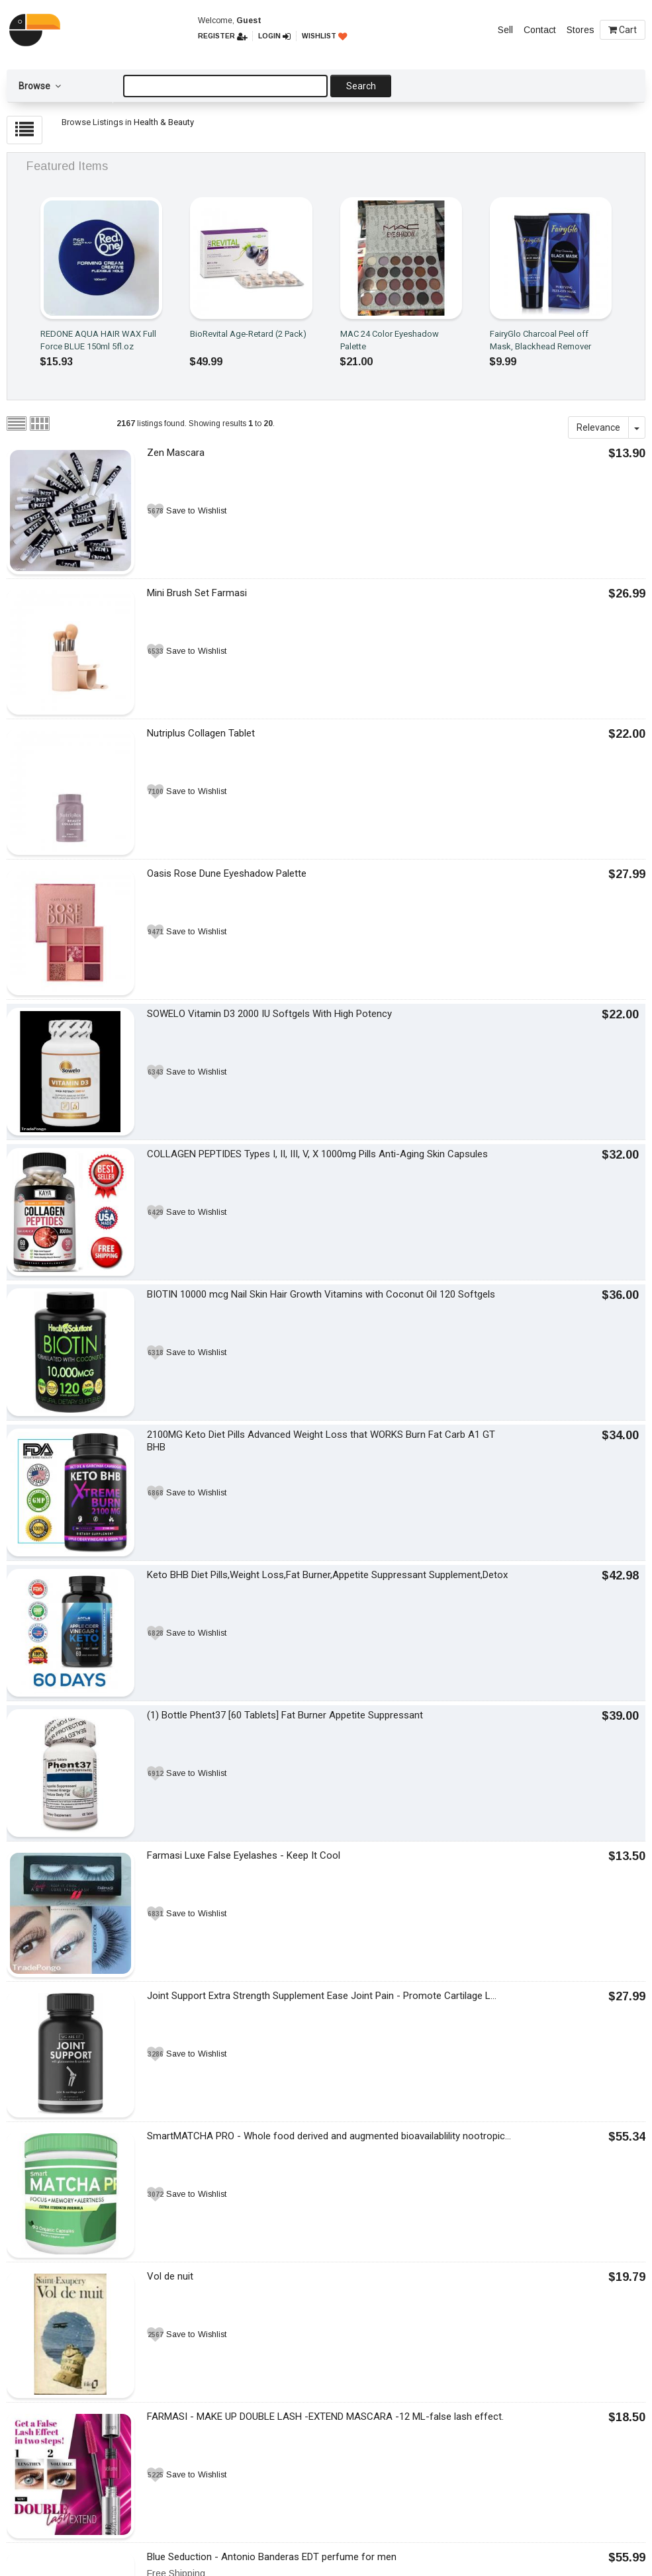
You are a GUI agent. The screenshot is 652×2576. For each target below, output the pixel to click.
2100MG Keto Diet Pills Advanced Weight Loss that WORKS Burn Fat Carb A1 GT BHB (321, 1441)
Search (361, 86)
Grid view (40, 423)
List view (16, 423)
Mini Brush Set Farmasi (197, 593)
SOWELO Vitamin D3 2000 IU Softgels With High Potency (269, 1014)
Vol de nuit (170, 2276)
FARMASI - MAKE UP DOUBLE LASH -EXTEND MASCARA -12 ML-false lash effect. (325, 2416)
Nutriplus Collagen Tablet (201, 733)
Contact (540, 29)
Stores (580, 29)
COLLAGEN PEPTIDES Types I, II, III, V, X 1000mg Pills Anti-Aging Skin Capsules (317, 1154)
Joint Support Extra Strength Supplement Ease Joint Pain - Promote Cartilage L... (321, 1996)
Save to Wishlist (196, 510)
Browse (40, 86)
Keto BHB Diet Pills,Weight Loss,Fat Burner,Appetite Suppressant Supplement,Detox (327, 1575)
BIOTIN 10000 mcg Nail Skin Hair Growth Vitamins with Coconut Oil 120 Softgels (321, 1294)
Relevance (598, 427)
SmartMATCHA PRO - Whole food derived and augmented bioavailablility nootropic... (329, 2136)
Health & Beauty (164, 122)
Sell (505, 29)
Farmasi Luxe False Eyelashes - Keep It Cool (243, 1855)
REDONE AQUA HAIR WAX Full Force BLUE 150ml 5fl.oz (98, 340)
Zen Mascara (176, 453)
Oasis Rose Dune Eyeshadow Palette (226, 873)
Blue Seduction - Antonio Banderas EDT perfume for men (271, 2557)
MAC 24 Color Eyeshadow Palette (389, 340)
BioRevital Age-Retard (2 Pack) (248, 334)
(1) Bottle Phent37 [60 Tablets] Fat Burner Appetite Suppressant (285, 1715)
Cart (622, 29)
